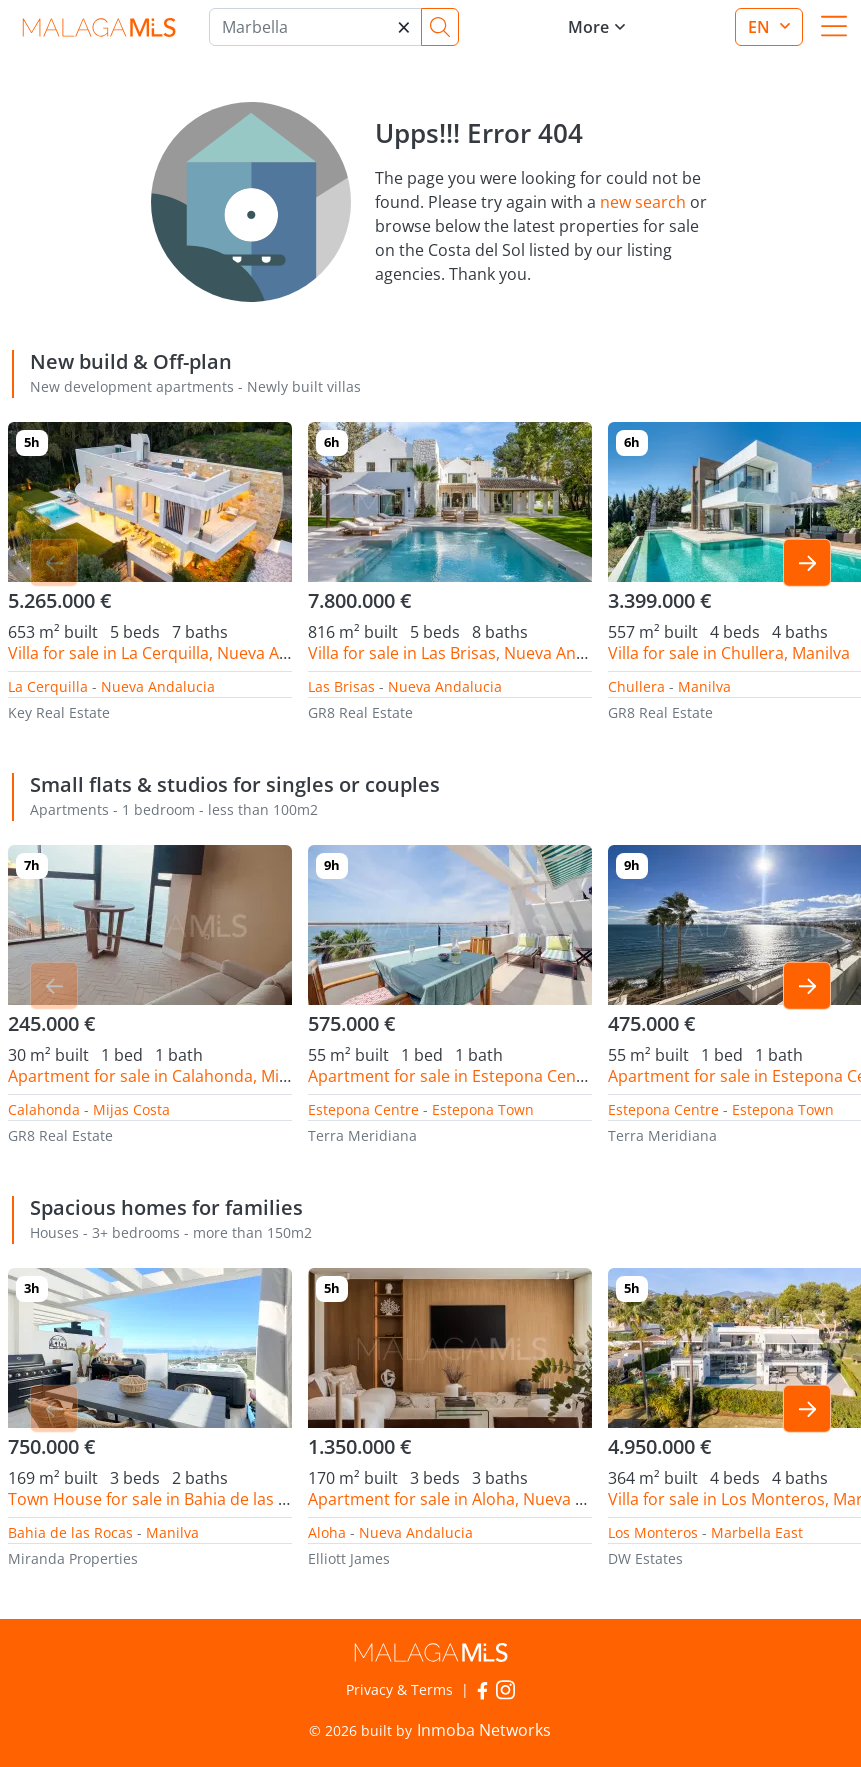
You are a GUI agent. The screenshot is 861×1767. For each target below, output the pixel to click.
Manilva (704, 686)
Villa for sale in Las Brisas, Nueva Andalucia (469, 653)
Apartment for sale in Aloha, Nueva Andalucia (478, 1499)
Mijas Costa (131, 1109)
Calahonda (44, 1109)
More (588, 27)
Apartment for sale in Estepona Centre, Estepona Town (515, 1076)
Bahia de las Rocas (70, 1532)
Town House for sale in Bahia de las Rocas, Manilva (198, 1499)
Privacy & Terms (399, 1689)
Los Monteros (653, 1532)
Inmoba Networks (484, 1730)
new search (643, 202)
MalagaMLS (98, 27)
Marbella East (757, 1532)
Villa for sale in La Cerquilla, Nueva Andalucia (175, 653)
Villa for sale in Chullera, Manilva (729, 653)
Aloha (327, 1532)
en (761, 27)
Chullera (636, 686)
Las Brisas (341, 686)
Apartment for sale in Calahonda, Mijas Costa (177, 1076)
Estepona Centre (363, 1109)
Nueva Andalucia (158, 686)
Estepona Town (483, 1109)
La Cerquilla (48, 686)
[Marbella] (315, 27)
